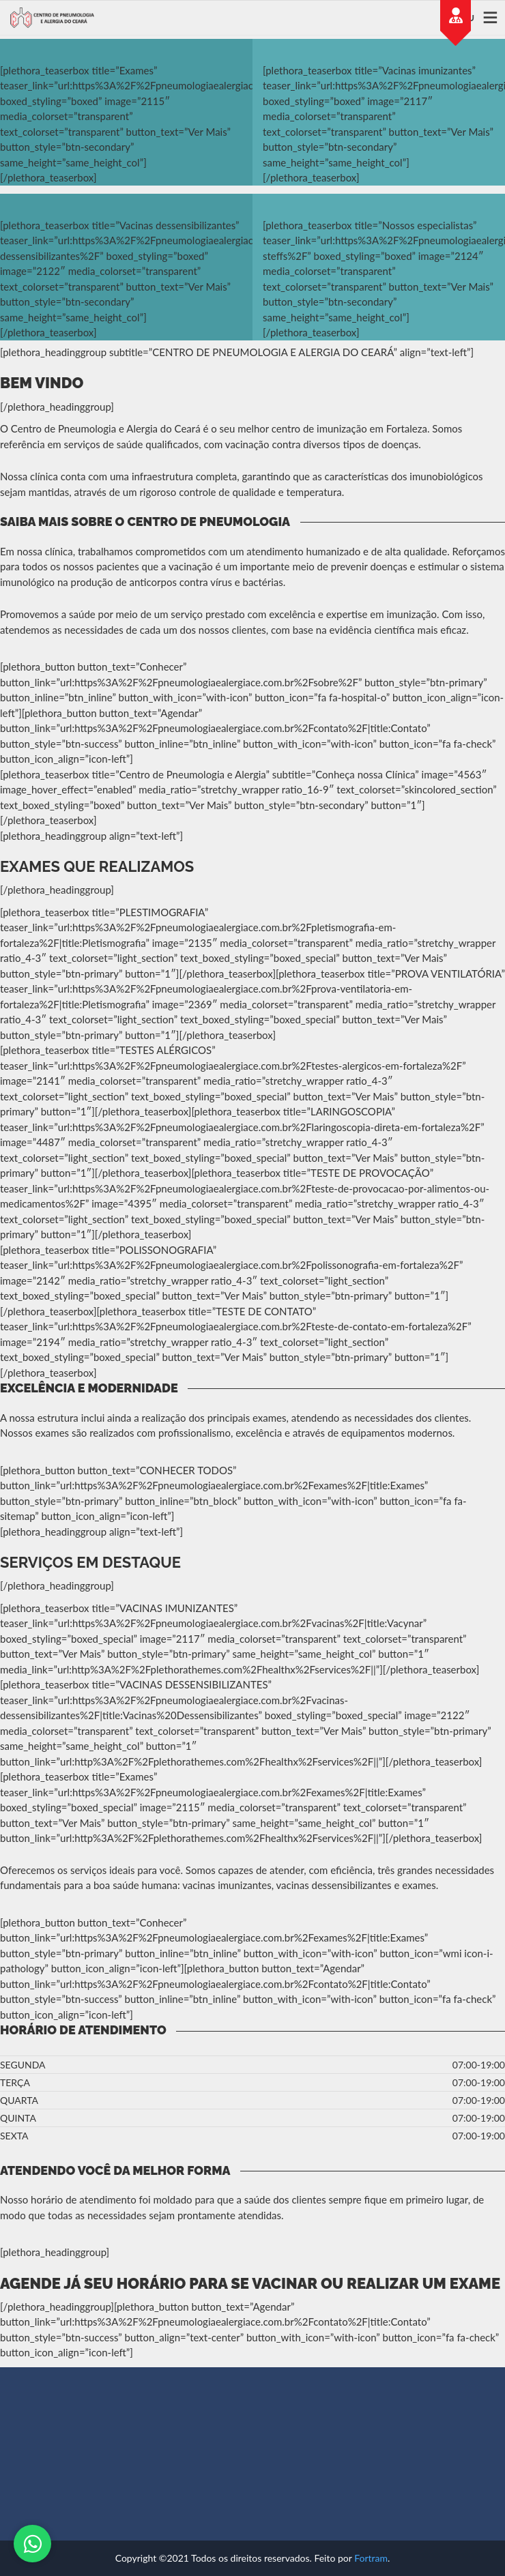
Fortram (371, 2558)
